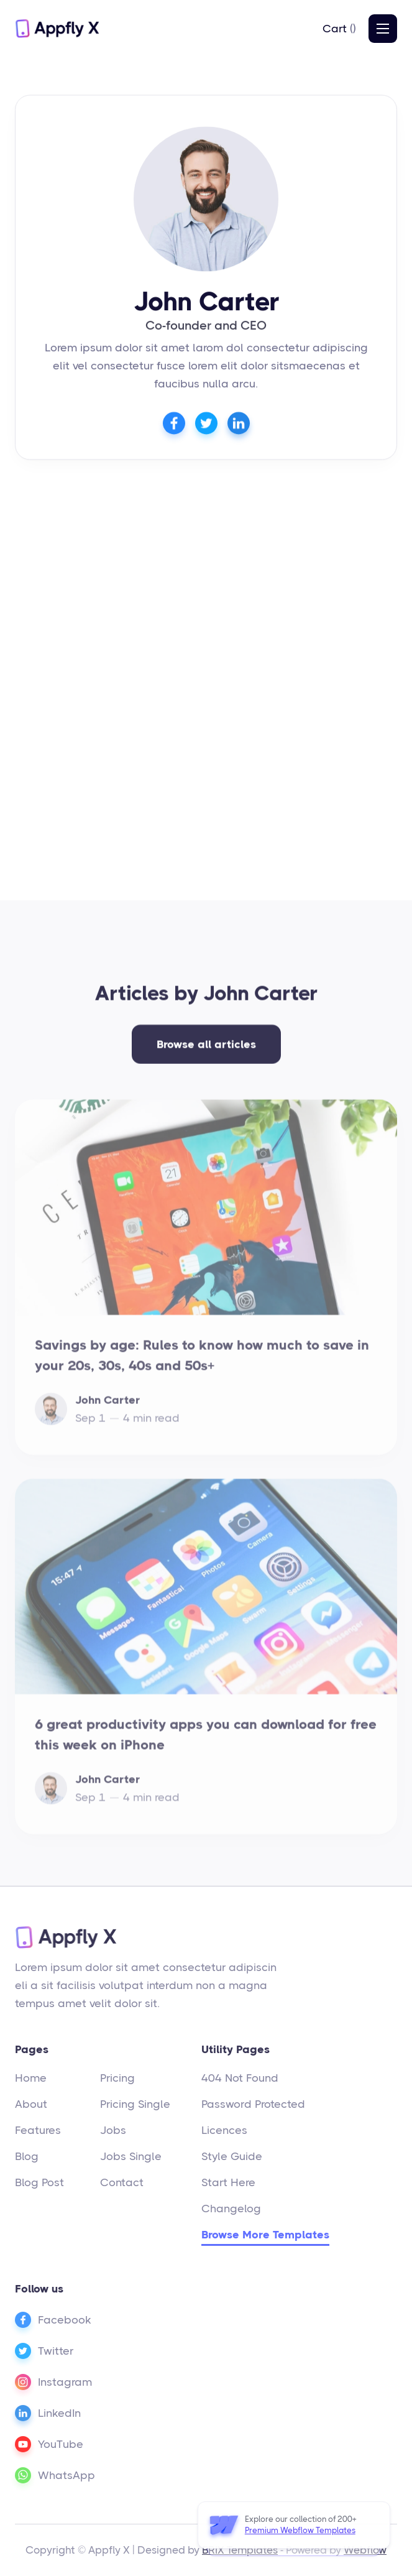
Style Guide (231, 2156)
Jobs (113, 2130)
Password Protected (253, 2104)
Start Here (228, 2182)
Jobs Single (131, 2156)
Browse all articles (206, 1051)
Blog (27, 2156)
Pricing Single (135, 2104)
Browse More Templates (265, 2235)
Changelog (231, 2208)
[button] (339, 28)
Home (31, 2078)
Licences (224, 2130)
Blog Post (39, 2182)
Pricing (117, 2078)
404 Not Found (239, 2078)
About (31, 2104)
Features (38, 2130)
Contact (122, 2182)
